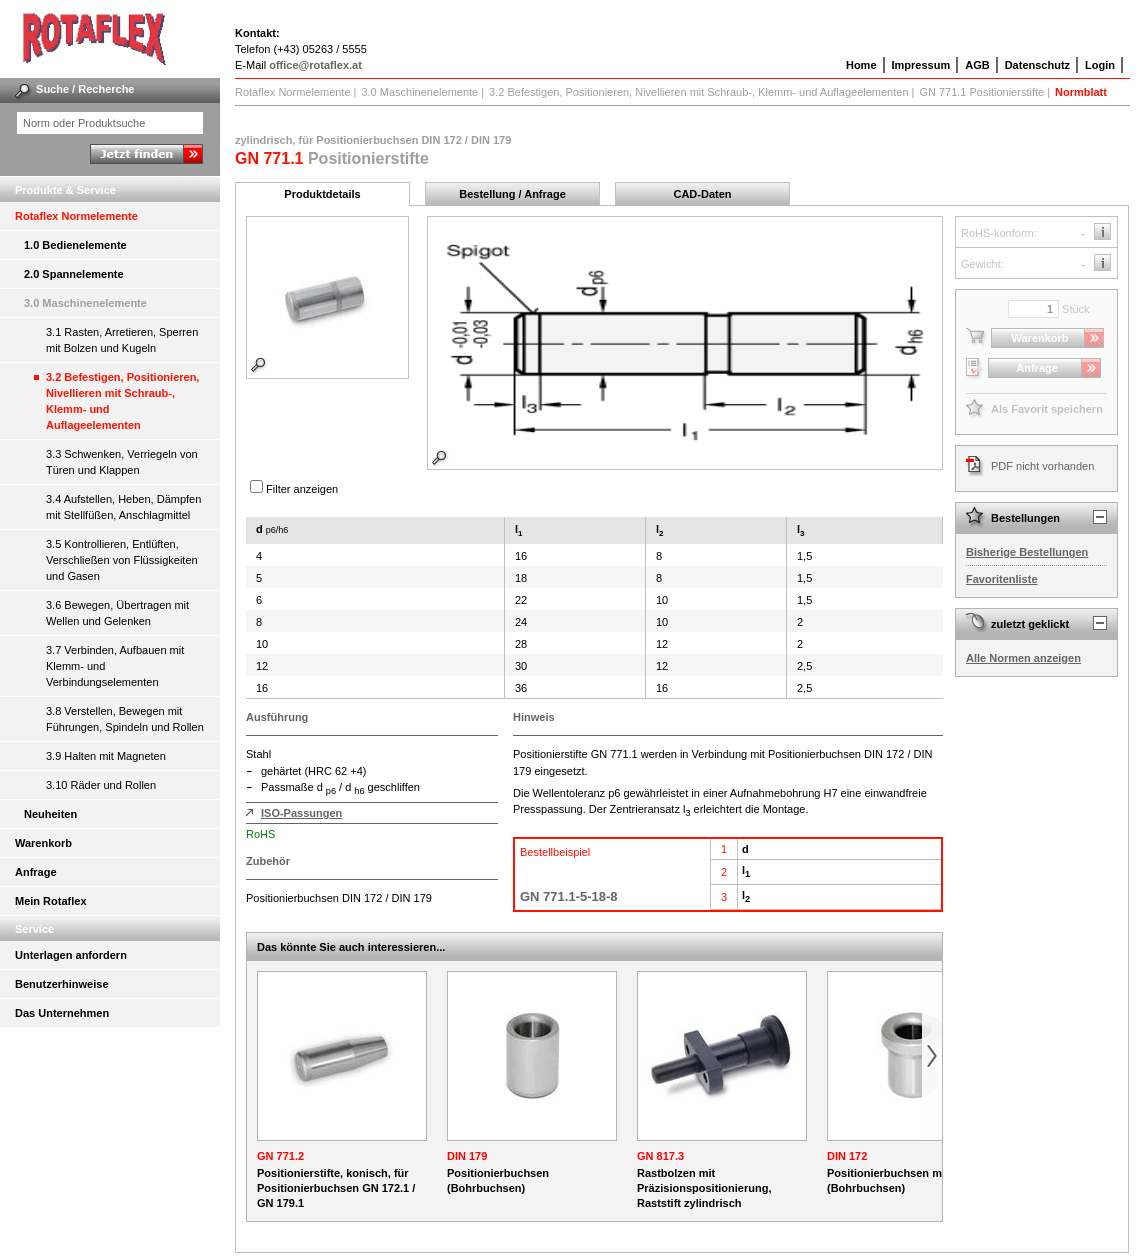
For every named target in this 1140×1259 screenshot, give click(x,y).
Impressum (921, 65)
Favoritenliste (1002, 579)
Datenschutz (1037, 65)
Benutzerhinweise (62, 984)
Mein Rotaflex (51, 901)
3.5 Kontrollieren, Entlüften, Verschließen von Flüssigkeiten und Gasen (122, 560)
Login (1100, 65)
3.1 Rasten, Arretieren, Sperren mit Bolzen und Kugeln (122, 340)
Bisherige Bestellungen (1027, 552)
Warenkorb (43, 843)
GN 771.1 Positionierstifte (981, 92)
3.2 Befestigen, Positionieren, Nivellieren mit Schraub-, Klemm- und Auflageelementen (122, 401)
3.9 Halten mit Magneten (106, 756)
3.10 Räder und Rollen (101, 785)
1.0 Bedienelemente (75, 245)
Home (861, 65)
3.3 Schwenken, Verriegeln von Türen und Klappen (122, 462)
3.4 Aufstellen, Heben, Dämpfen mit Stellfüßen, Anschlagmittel (123, 507)
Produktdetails (322, 194)
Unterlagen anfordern (71, 955)
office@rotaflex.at (315, 65)
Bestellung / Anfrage (512, 194)
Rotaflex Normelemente (76, 216)
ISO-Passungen (301, 813)
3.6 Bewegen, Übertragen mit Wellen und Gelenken (117, 613)
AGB (977, 65)
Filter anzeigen (302, 489)
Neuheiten (50, 814)
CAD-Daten (702, 194)
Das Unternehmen (62, 1013)
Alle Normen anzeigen (1023, 658)
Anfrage (36, 872)
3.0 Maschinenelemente (85, 303)
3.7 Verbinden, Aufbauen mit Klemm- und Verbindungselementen (115, 666)
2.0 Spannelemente (74, 274)
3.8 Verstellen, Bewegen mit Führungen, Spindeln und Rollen (125, 719)
